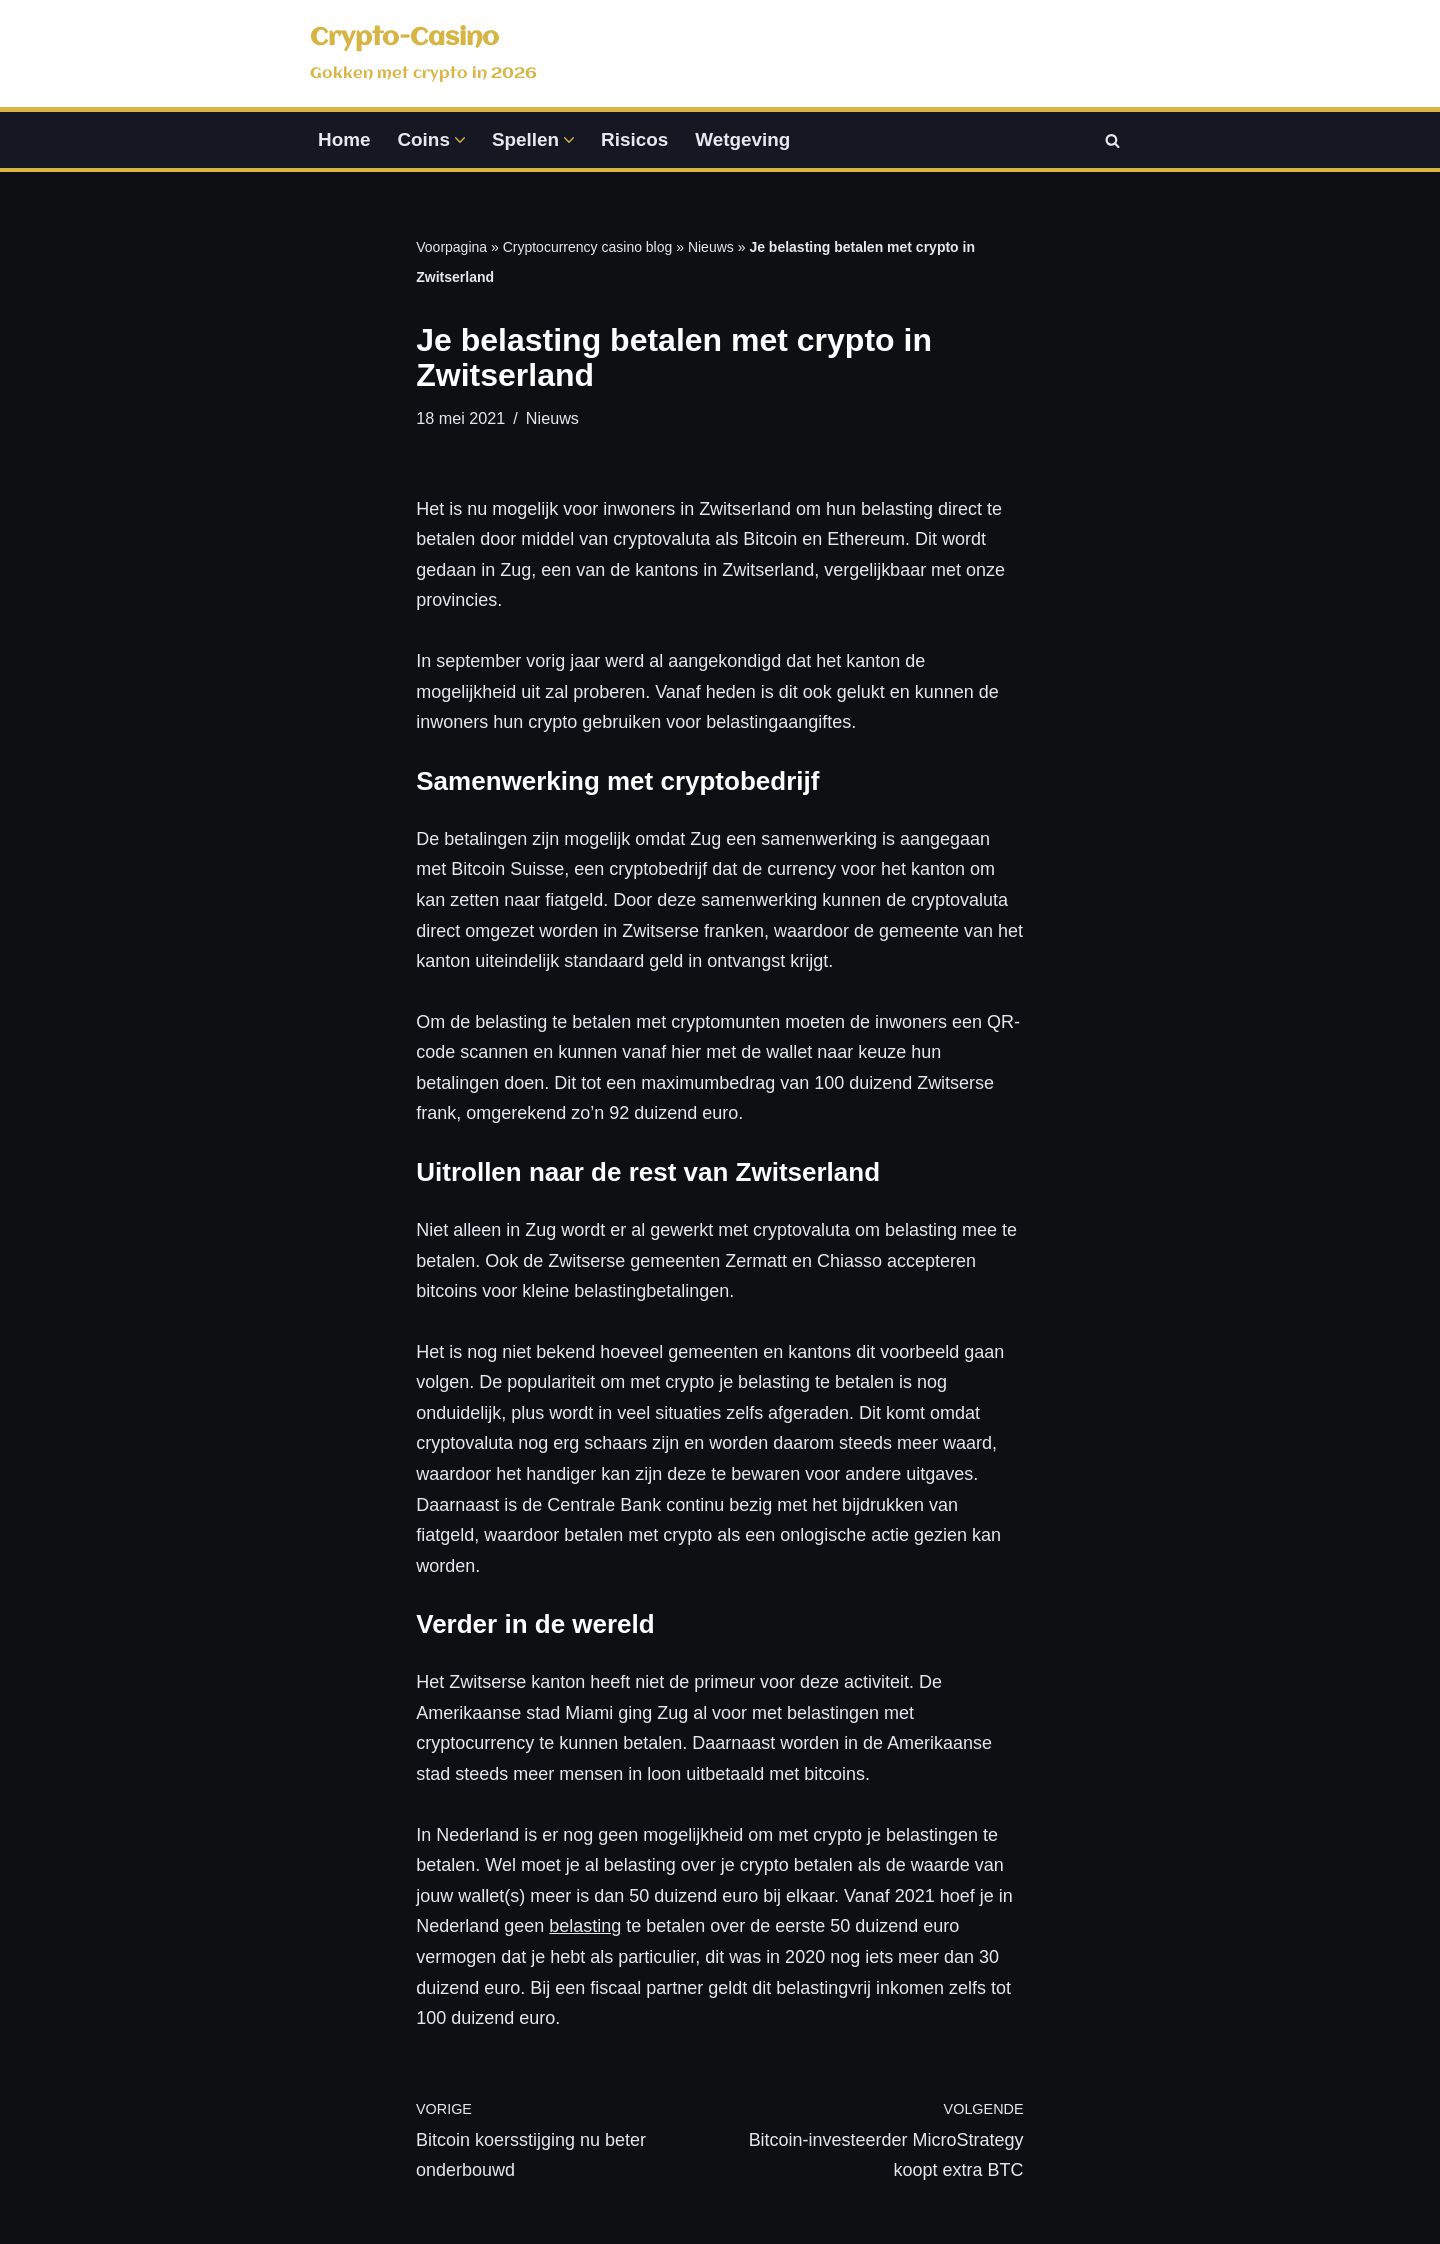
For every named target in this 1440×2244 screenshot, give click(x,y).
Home (344, 139)
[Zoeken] (1112, 140)
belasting (585, 1927)
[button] (460, 140)
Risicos (634, 139)
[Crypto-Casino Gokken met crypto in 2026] (423, 53)
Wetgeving (742, 139)
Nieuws (711, 247)
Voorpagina (451, 247)
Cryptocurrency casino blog (588, 247)
